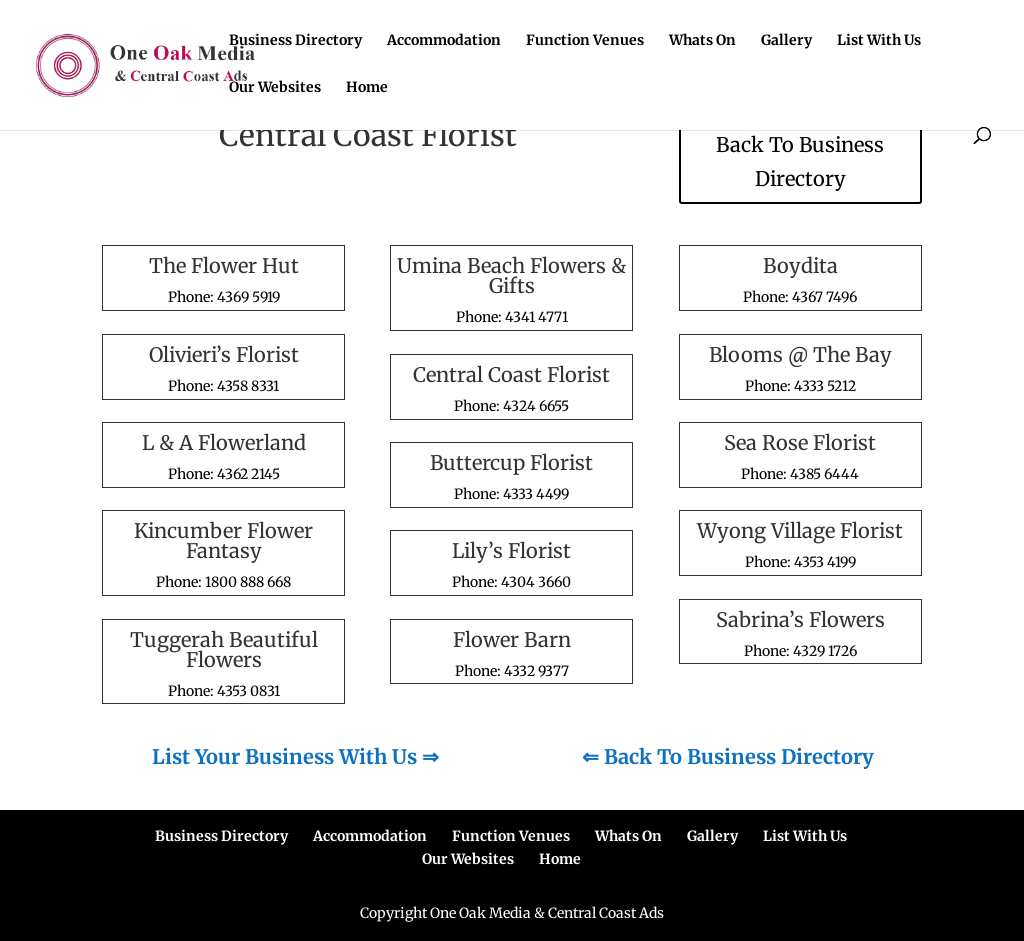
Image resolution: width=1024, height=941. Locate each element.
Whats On (702, 41)
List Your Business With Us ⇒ (295, 756)
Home (367, 88)
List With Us (879, 41)
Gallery (786, 41)
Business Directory (295, 41)
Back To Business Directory (800, 161)
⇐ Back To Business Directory (728, 756)
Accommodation (444, 41)
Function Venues (585, 41)
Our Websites (275, 88)
